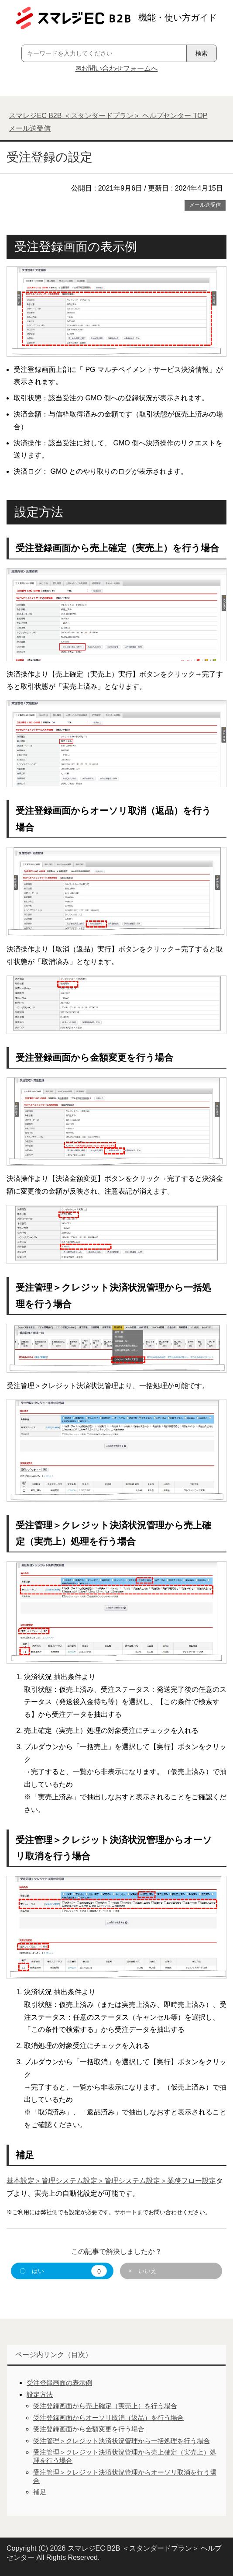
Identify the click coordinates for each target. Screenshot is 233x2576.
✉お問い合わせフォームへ (116, 68)
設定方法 (40, 2394)
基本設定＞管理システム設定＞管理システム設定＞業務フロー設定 (111, 2180)
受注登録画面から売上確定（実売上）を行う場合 (105, 2405)
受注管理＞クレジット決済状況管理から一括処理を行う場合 (121, 2440)
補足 (39, 2492)
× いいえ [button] (143, 2270)
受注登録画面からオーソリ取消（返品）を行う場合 (108, 2417)
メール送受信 (205, 205)
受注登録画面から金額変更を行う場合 (88, 2429)
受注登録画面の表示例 (59, 2382)
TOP (108, 115)
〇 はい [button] (63, 2271)
